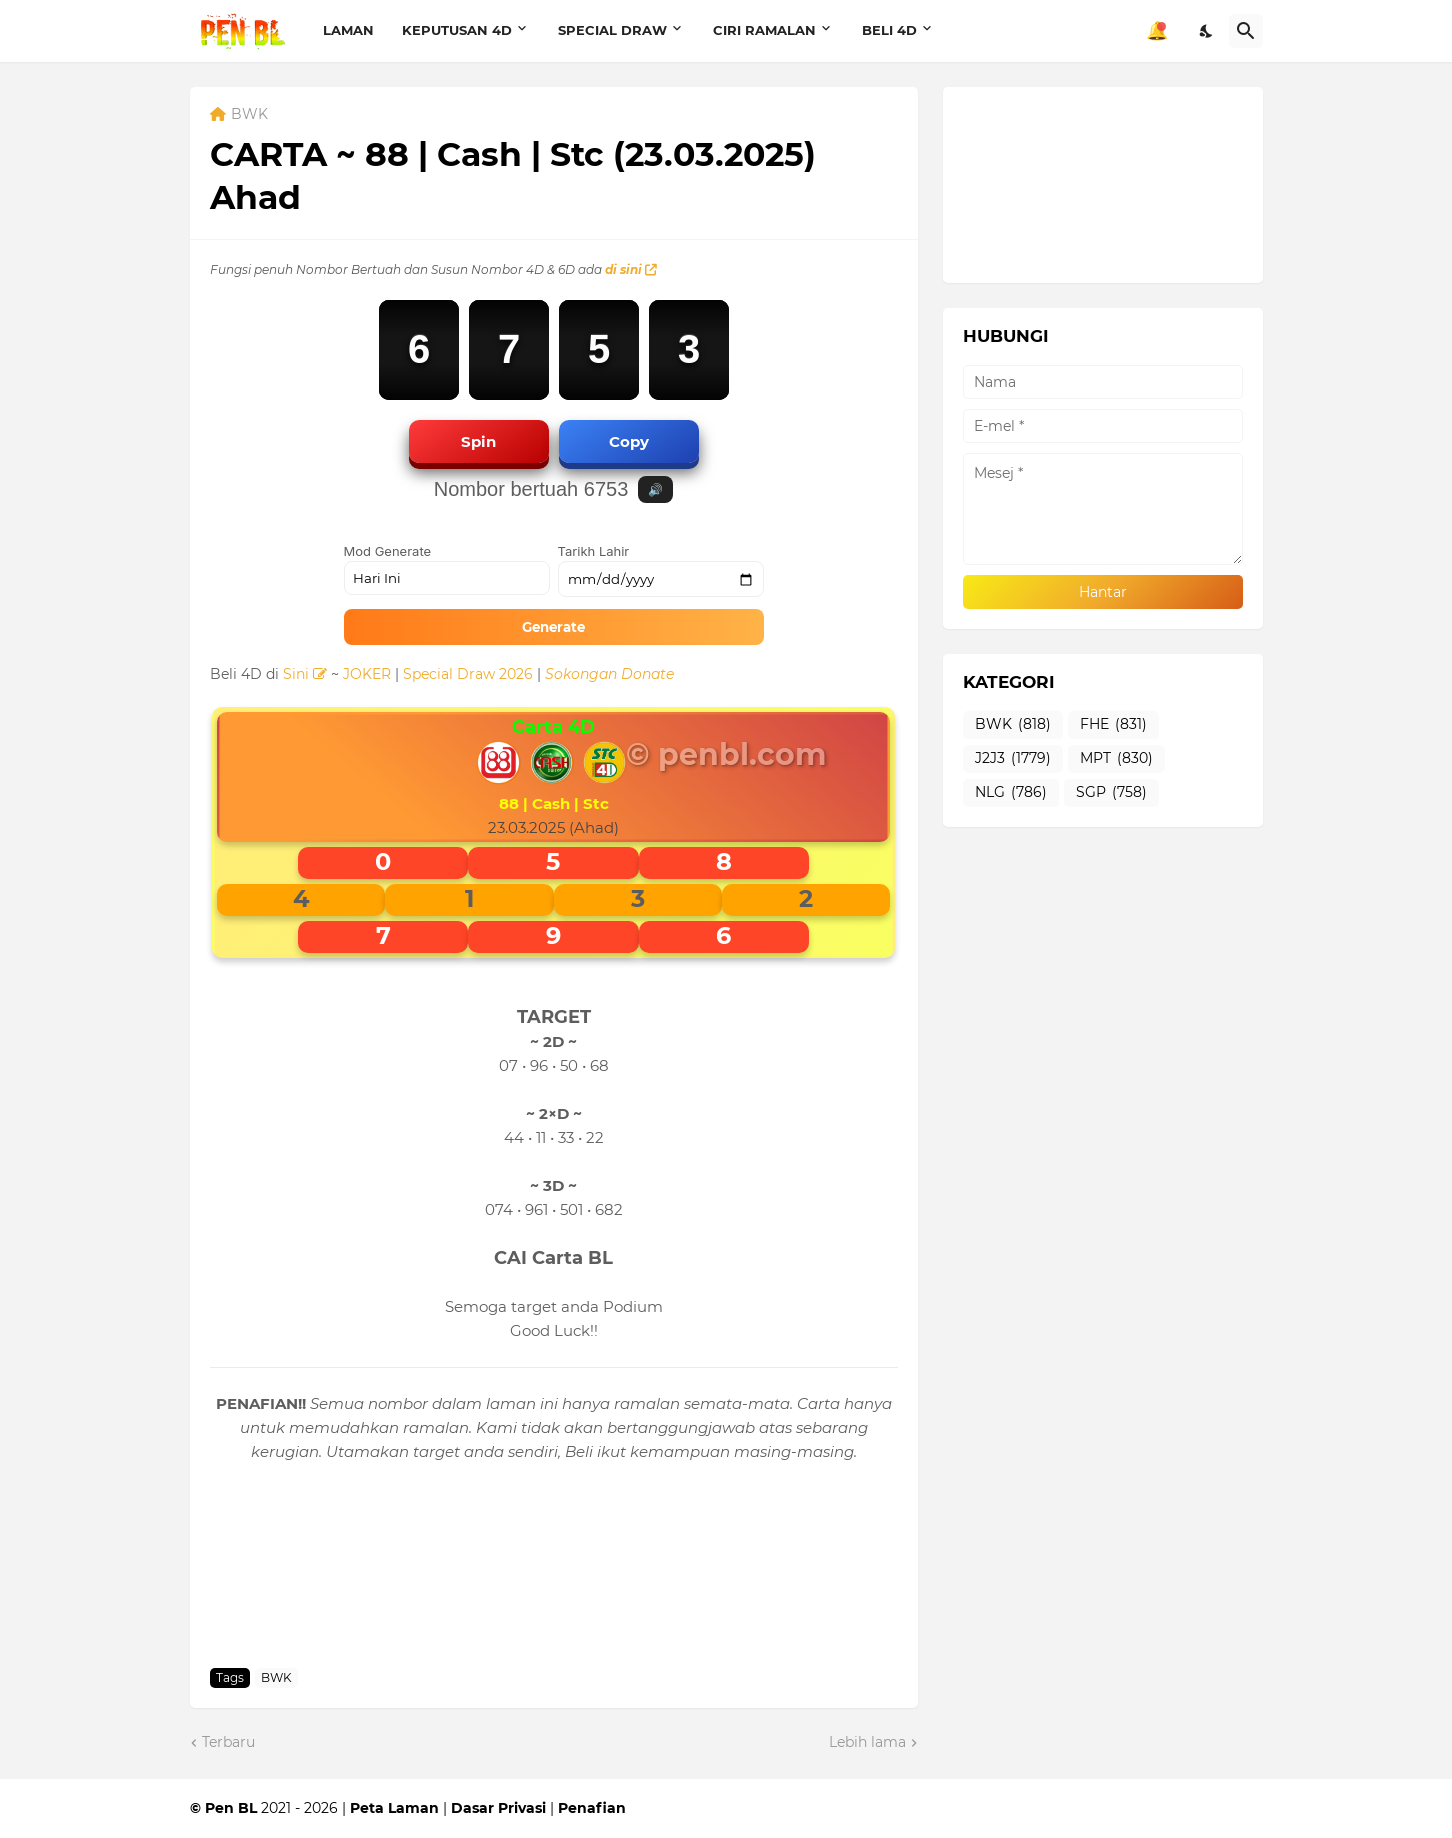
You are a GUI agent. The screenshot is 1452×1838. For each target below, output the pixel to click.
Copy (629, 441)
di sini (631, 269)
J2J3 (1013, 759)
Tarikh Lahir (594, 551)
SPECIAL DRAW (612, 30)
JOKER (367, 674)
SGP (1111, 793)
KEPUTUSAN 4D (457, 30)
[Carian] (1246, 31)
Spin (478, 441)
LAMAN (348, 30)
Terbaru (228, 1742)
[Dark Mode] (1207, 31)
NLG (1011, 793)
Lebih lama (867, 1742)
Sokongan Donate (609, 674)
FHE (1113, 725)
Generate (553, 627)
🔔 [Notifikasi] (1157, 31)
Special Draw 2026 (468, 674)
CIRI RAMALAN (764, 30)
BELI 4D (889, 30)
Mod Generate (388, 551)
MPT (1116, 759)
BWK (249, 115)
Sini (305, 674)
